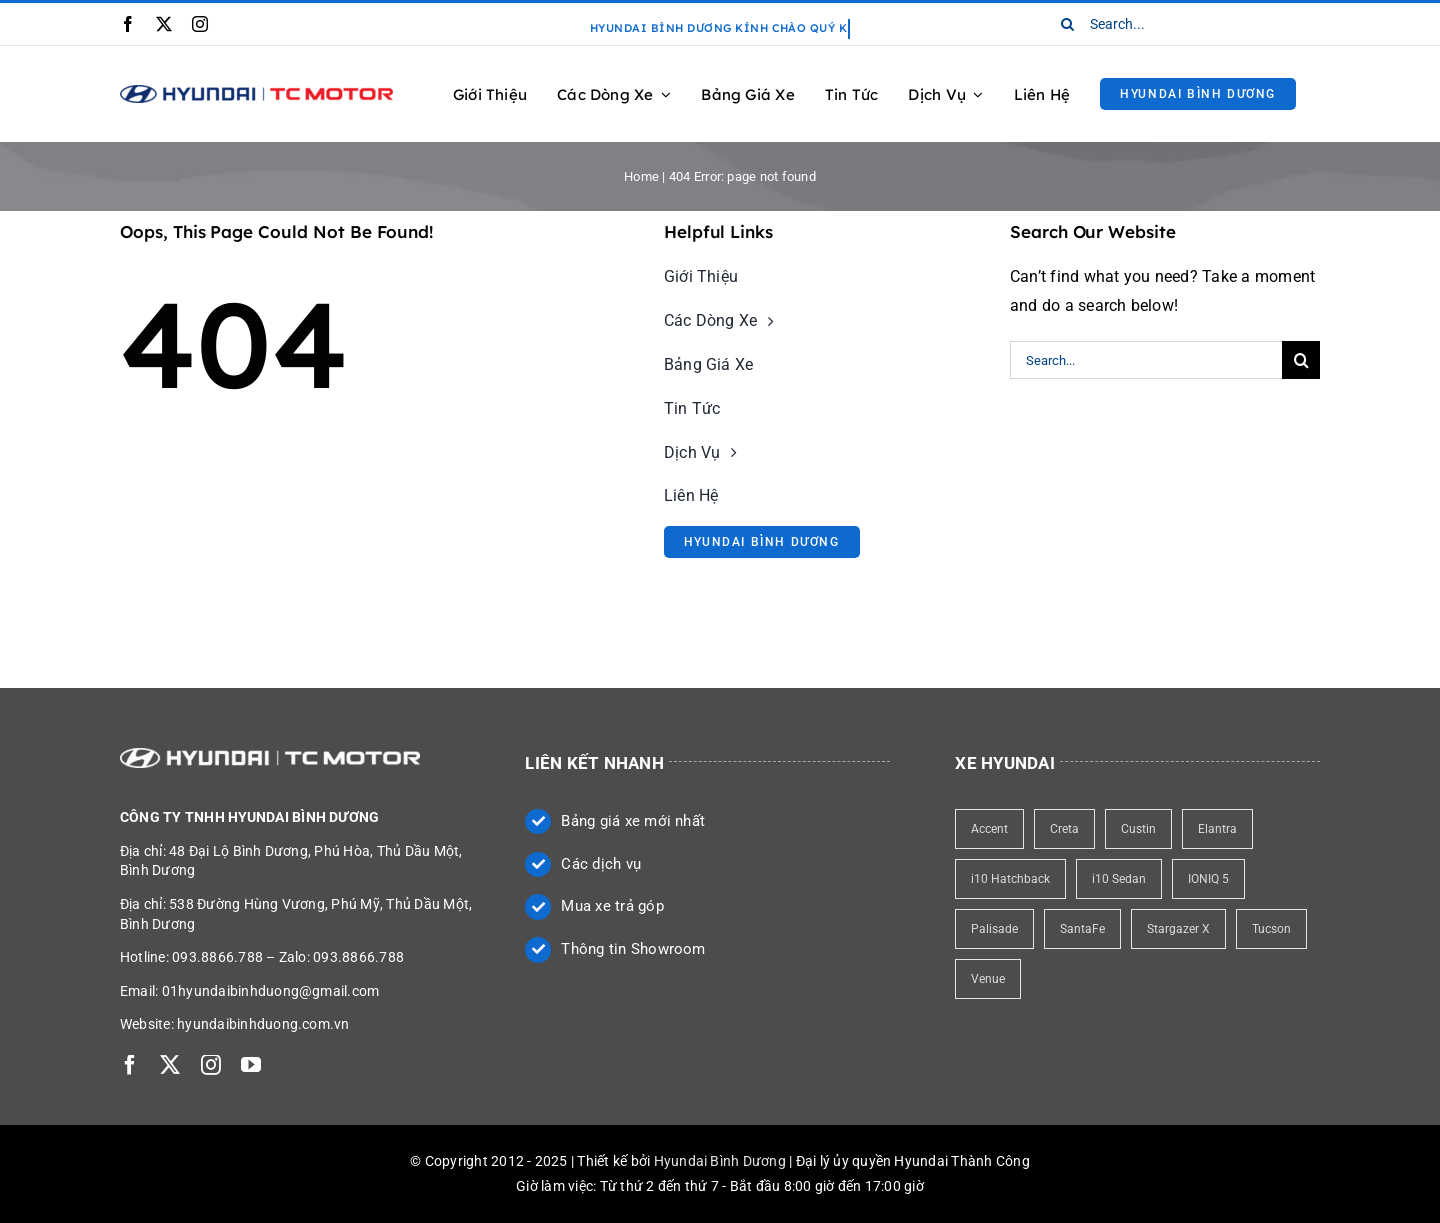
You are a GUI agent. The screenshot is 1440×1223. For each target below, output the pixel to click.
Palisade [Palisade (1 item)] (994, 929)
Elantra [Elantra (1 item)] (1217, 829)
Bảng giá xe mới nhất (633, 821)
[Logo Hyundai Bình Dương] (256, 92)
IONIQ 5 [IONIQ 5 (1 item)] (1208, 879)
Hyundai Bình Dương (720, 1161)
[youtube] (251, 1065)
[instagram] (200, 24)
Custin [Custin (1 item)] (1138, 829)
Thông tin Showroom (633, 949)
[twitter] (164, 24)
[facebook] (128, 24)
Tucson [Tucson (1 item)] (1271, 929)
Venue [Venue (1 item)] (988, 979)
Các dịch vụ (601, 864)
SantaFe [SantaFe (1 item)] (1082, 929)
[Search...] (1183, 24)
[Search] (1068, 24)
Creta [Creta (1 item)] (1064, 829)
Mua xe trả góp (612, 906)
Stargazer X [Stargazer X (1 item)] (1178, 929)
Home (641, 176)
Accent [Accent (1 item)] (989, 829)
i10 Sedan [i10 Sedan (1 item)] (1119, 879)
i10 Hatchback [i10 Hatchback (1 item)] (1010, 879)
